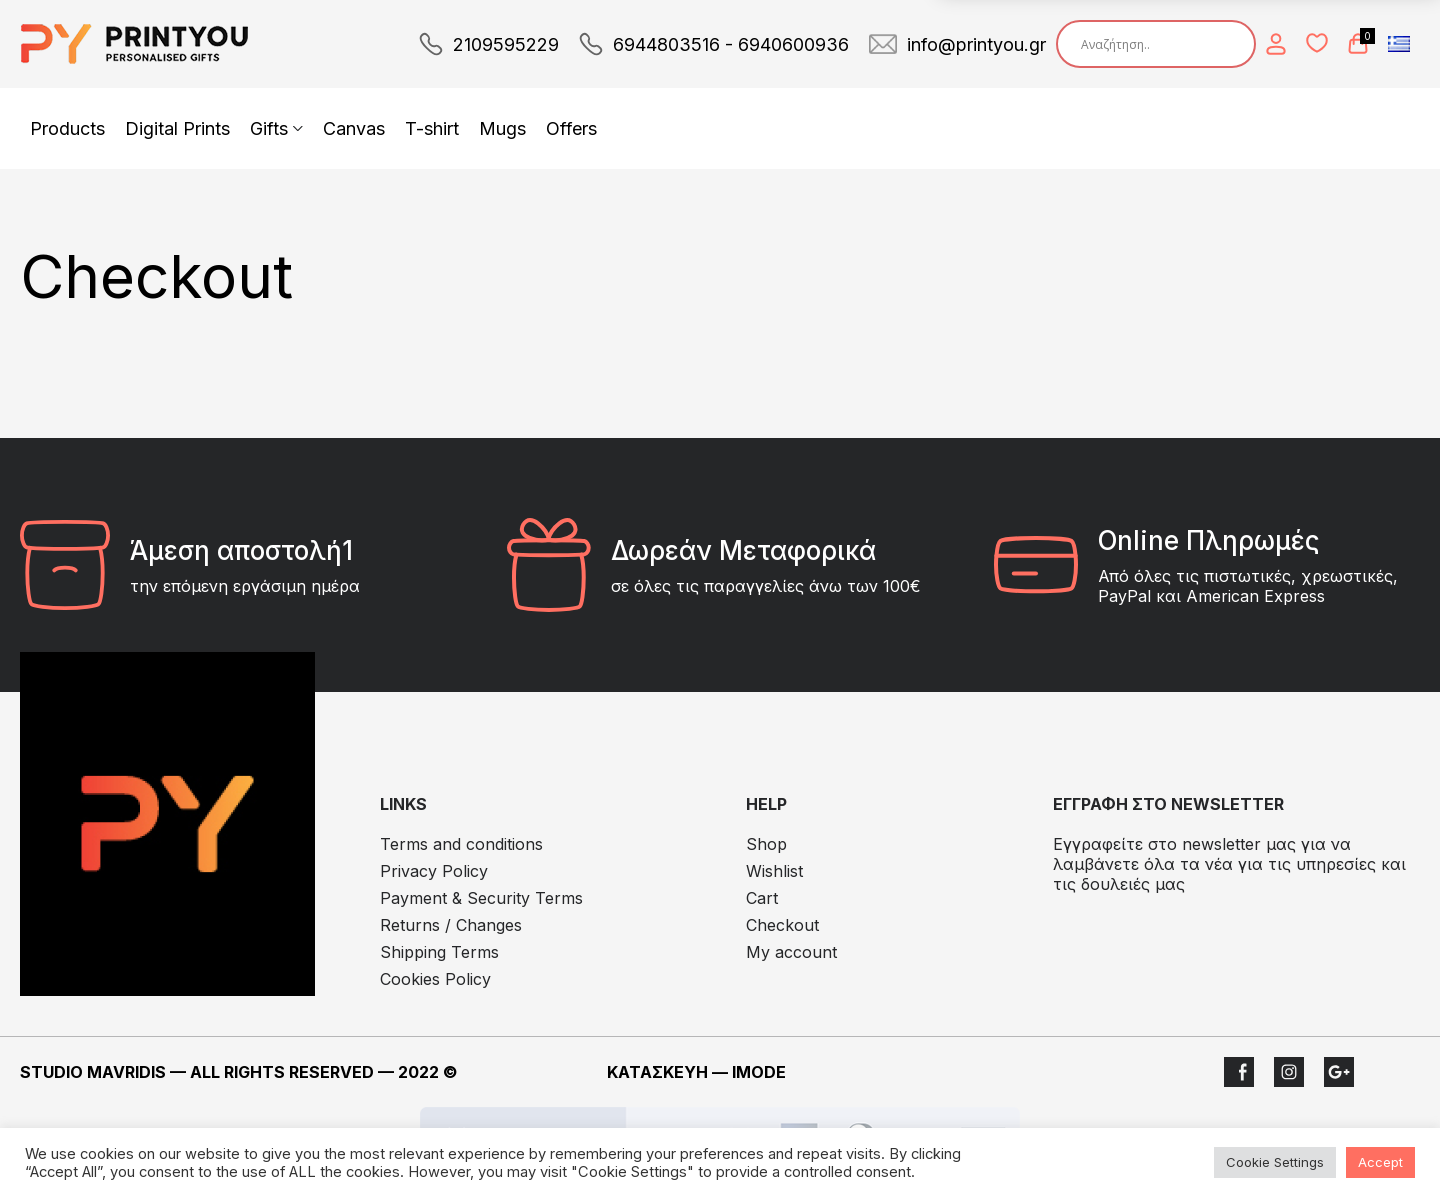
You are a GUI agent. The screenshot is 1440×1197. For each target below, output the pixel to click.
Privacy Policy (434, 871)
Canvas (354, 128)
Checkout (782, 925)
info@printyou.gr (976, 44)
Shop (766, 844)
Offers (571, 128)
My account (791, 952)
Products (67, 128)
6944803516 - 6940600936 (731, 44)
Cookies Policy (435, 979)
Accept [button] (1380, 1162)
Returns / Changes (451, 925)
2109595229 (506, 44)
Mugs (502, 128)
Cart (762, 898)
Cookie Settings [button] (1275, 1162)
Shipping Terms (439, 952)
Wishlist (774, 871)
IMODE (759, 1072)
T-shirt (432, 128)
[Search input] (1161, 44)
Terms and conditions (461, 844)
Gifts (269, 128)
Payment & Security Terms (481, 898)
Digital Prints (177, 128)
